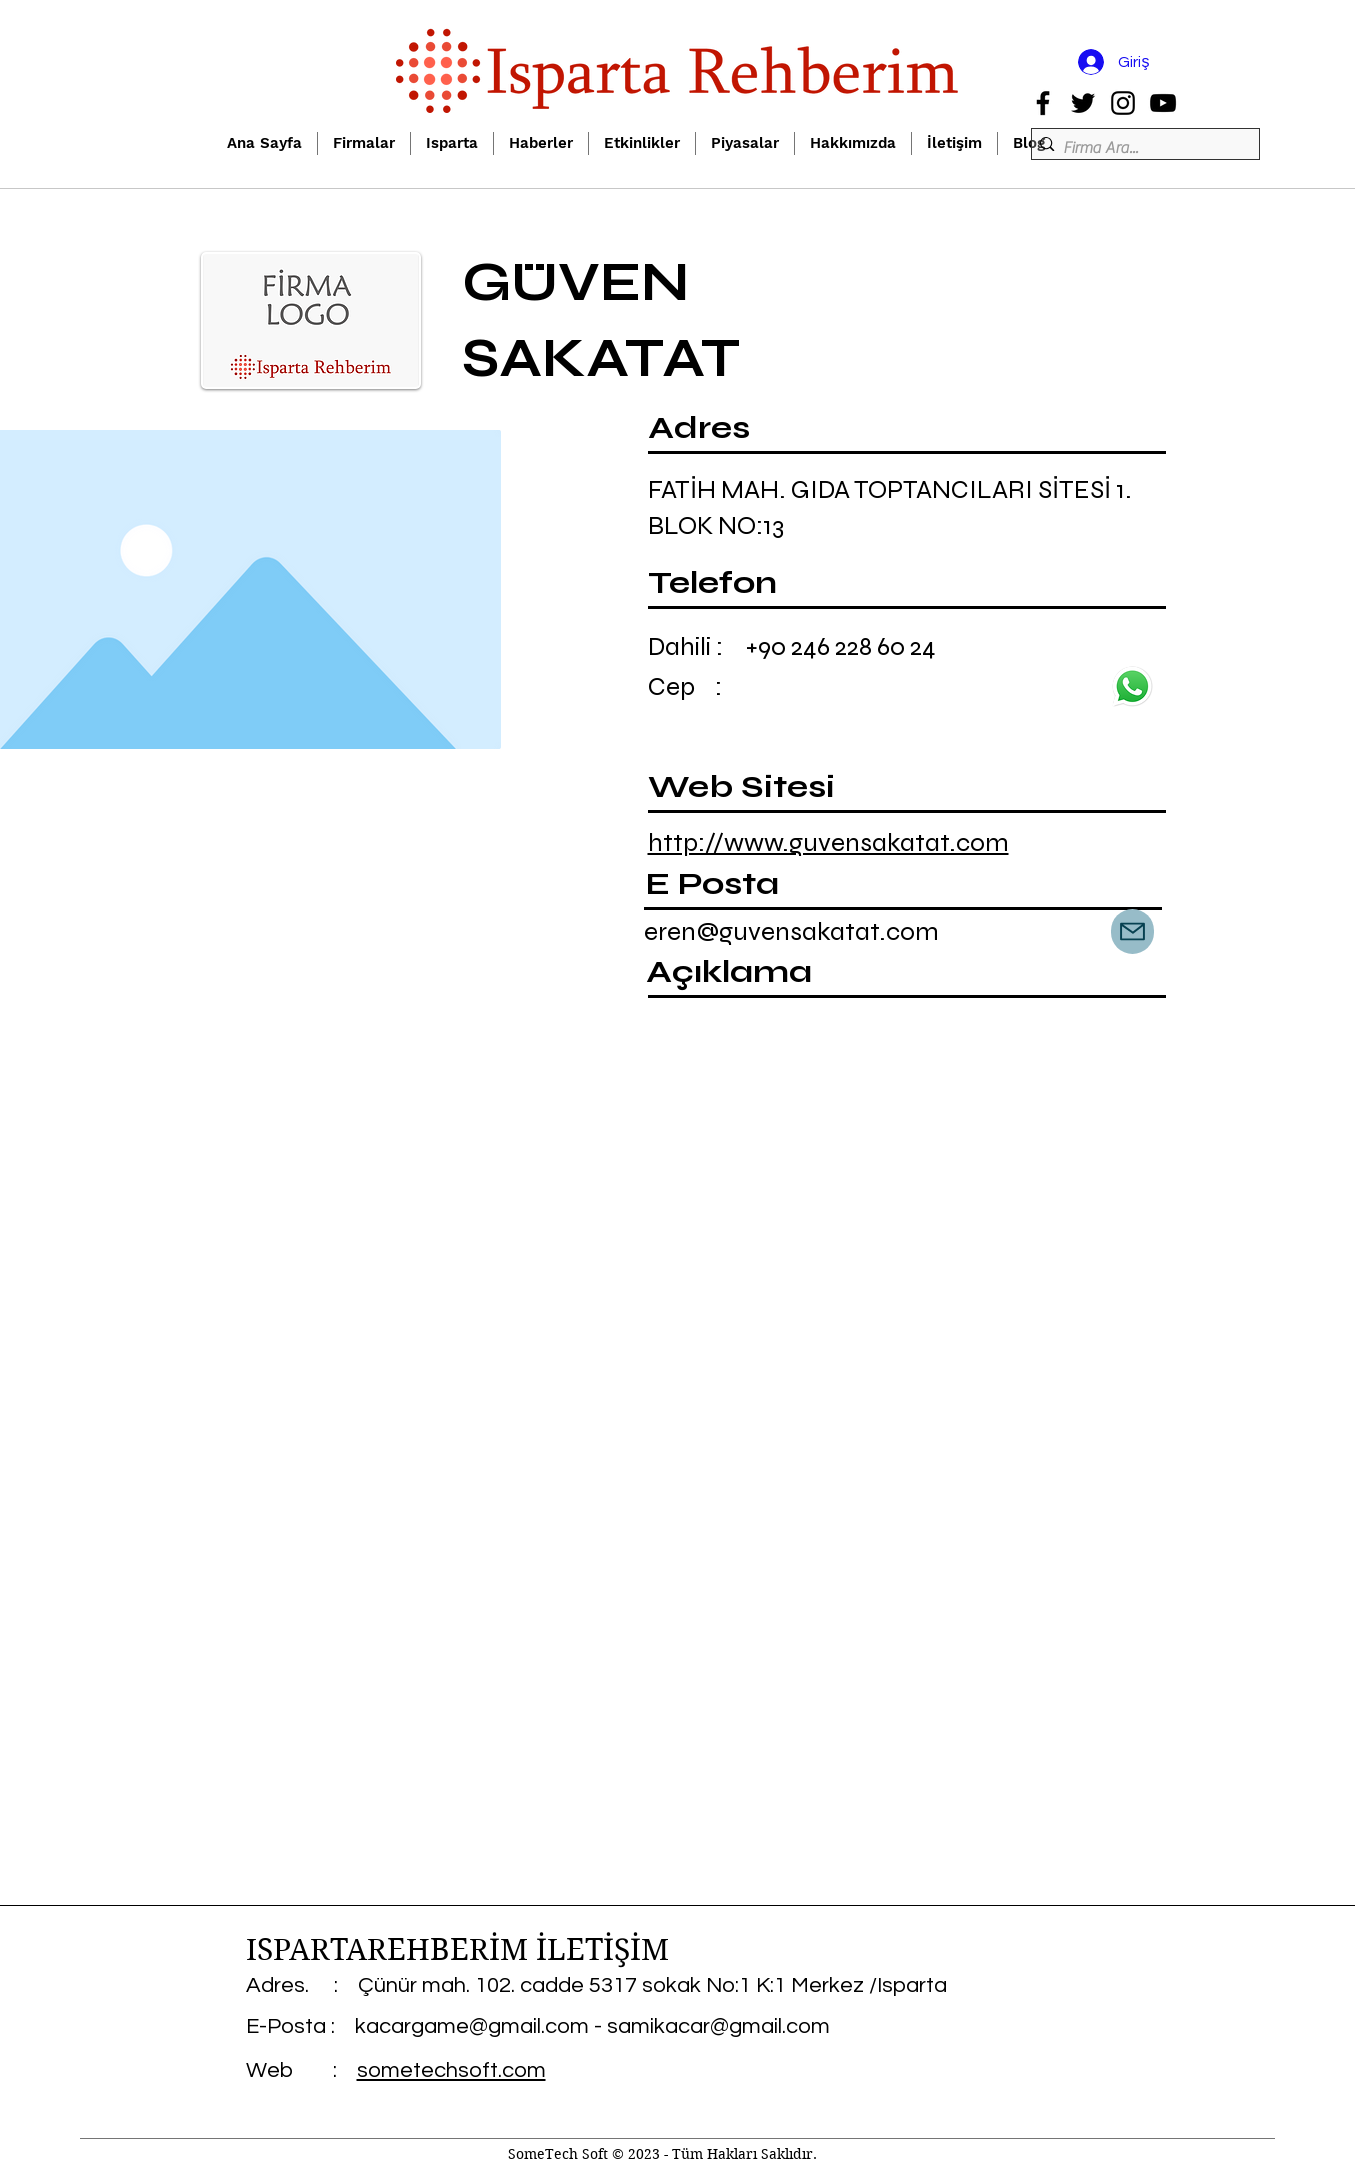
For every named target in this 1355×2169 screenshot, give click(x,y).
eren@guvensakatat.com (791, 931)
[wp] (1133, 686)
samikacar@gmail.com (718, 2026)
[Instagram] (1123, 103)
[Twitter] (1083, 103)
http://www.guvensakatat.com (828, 842)
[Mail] (1132, 931)
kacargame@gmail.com (472, 2026)
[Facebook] (1043, 103)
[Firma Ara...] (1140, 148)
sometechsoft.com (451, 2070)
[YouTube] (1163, 103)
